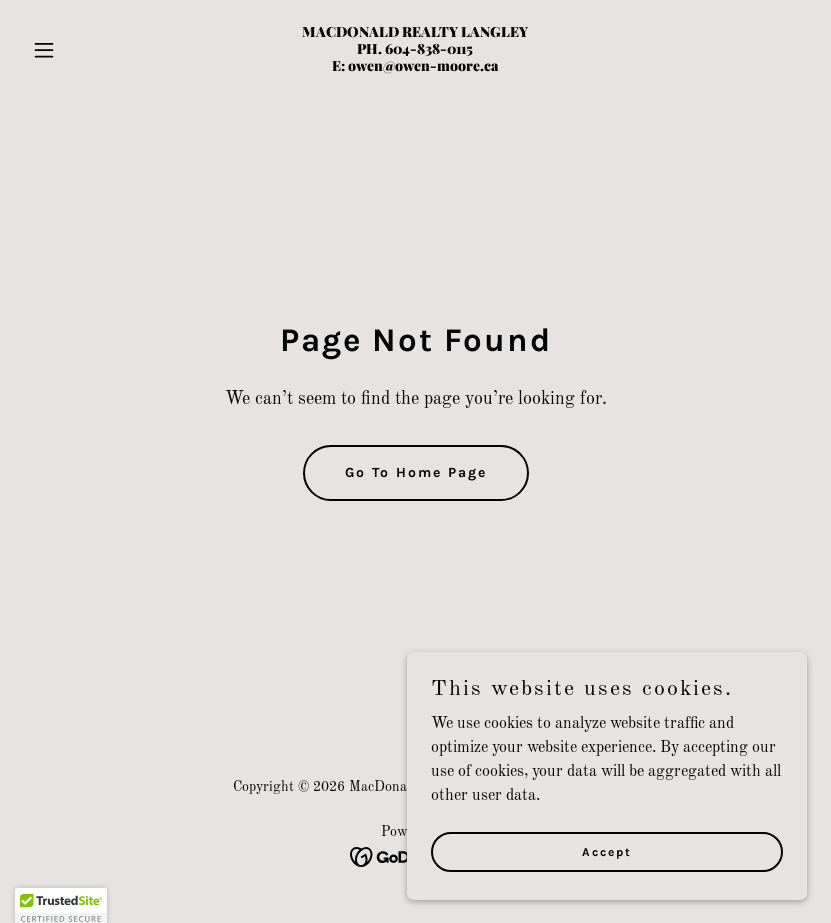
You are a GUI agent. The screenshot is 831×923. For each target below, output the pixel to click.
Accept (607, 892)
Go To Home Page (416, 472)
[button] (82, 50)
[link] (415, 67)
